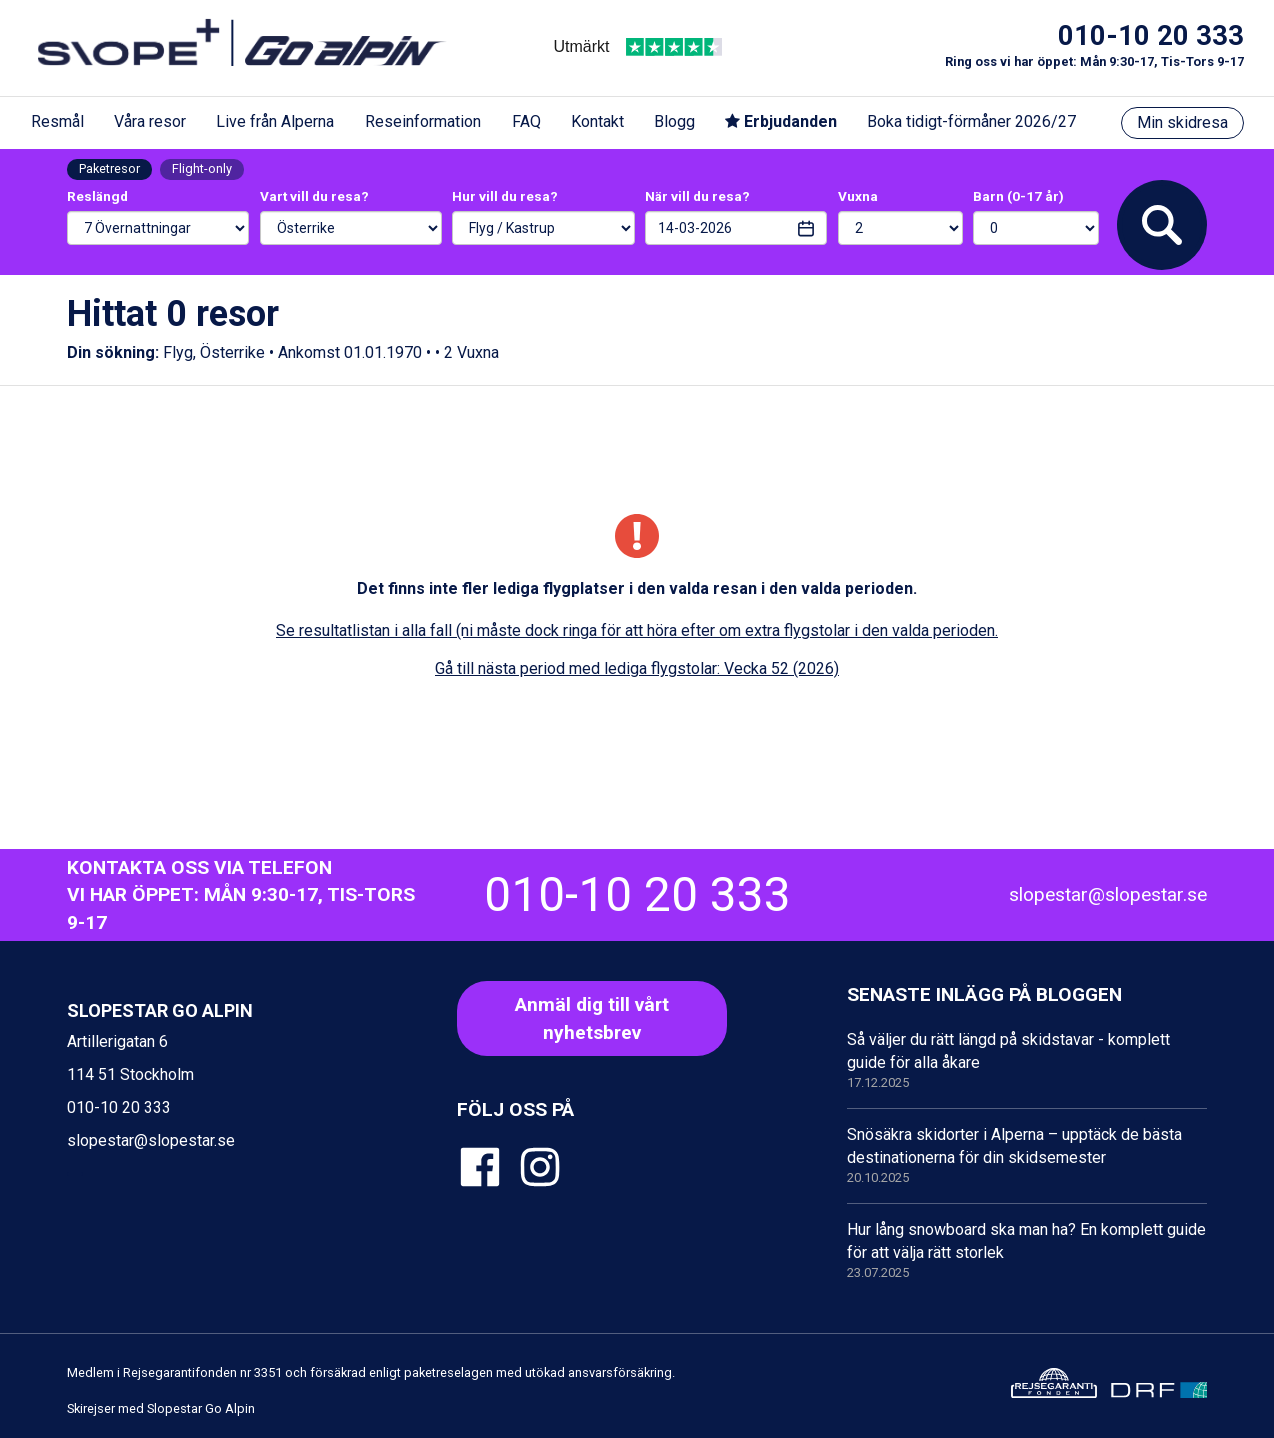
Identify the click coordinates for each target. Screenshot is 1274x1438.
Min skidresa (1182, 122)
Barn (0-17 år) (1018, 196)
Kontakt (597, 121)
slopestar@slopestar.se (1108, 894)
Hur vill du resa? (505, 196)
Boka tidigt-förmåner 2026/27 (971, 121)
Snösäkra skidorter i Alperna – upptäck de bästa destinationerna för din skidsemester (1027, 1156)
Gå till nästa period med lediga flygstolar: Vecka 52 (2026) (637, 668)
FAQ (526, 121)
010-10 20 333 (1151, 36)
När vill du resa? (697, 196)
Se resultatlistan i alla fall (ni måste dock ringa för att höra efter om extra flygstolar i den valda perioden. (637, 630)
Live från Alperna (275, 121)
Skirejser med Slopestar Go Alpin (161, 1408)
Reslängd (97, 196)
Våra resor (150, 121)
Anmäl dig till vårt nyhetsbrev (592, 1018)
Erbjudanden (781, 121)
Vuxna (858, 196)
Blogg (674, 121)
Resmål (57, 121)
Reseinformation (423, 121)
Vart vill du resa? (314, 196)
